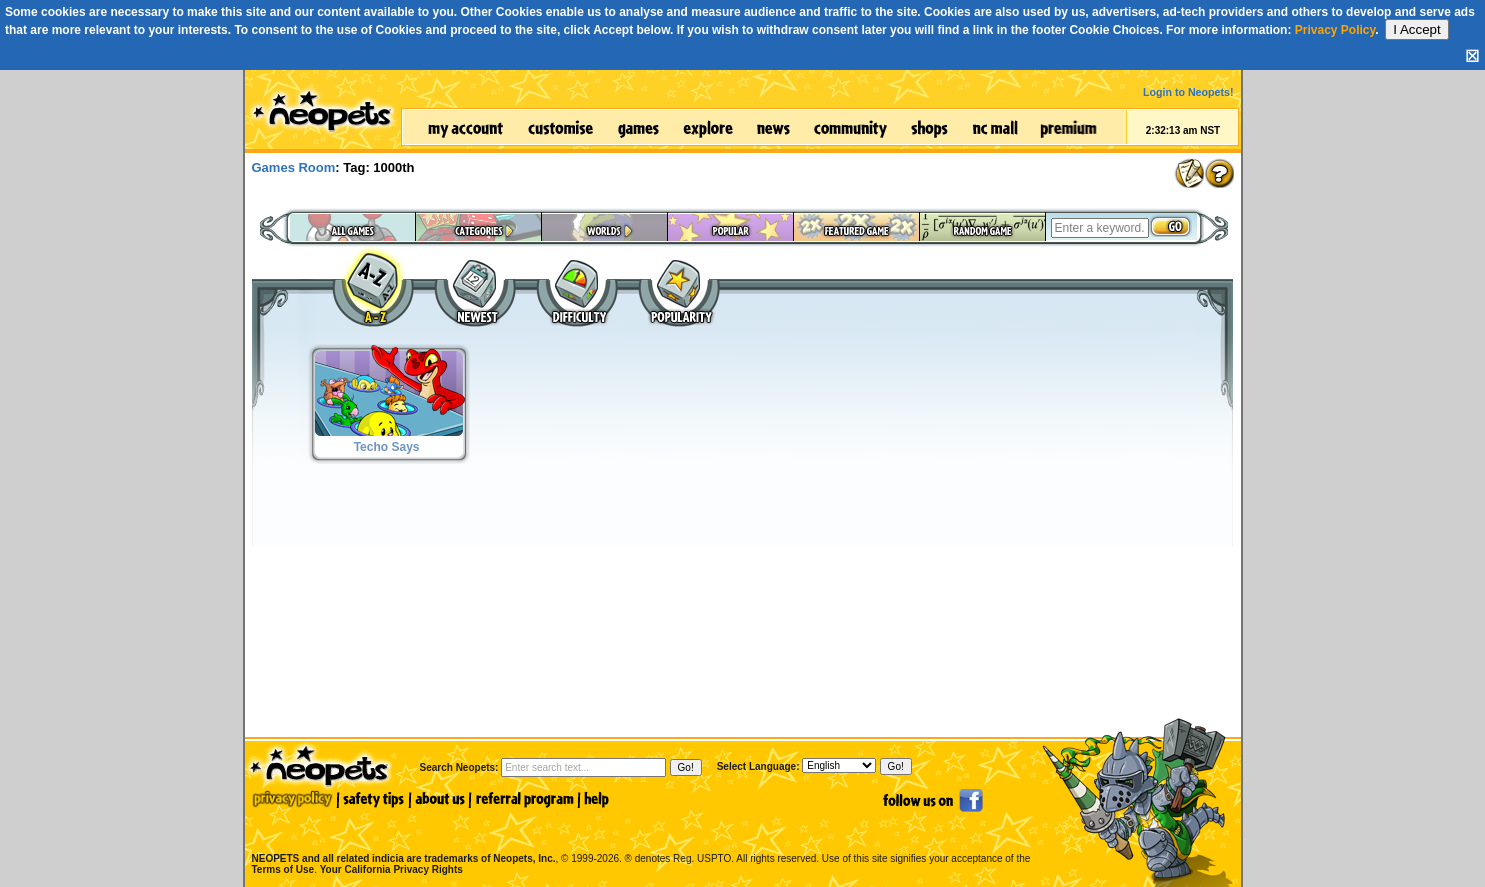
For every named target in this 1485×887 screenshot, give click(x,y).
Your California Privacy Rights (391, 869)
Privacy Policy (1335, 30)
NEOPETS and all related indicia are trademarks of (402, 837)
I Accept (1416, 29)
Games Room (294, 167)
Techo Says (387, 447)
